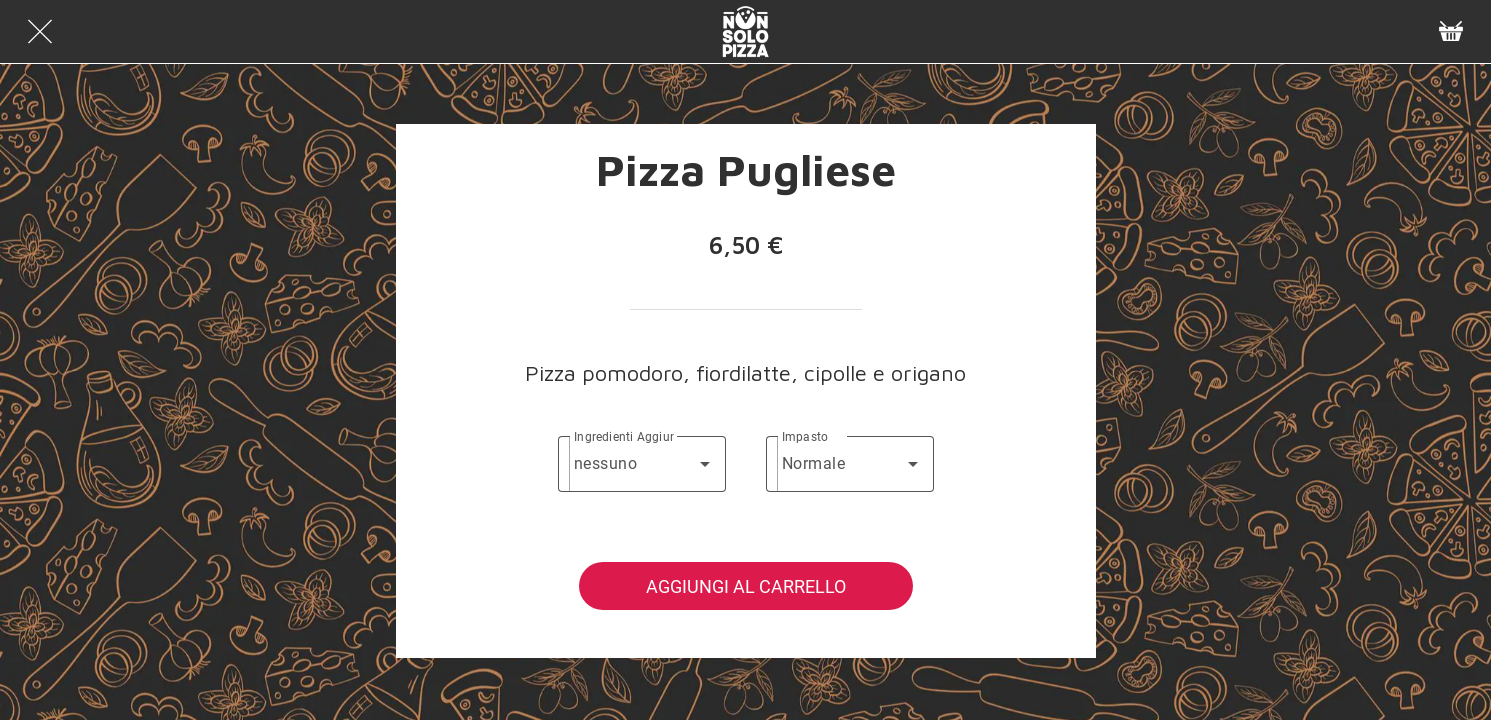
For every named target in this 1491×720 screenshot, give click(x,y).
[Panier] (1451, 32)
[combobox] (642, 464)
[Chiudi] (40, 32)
